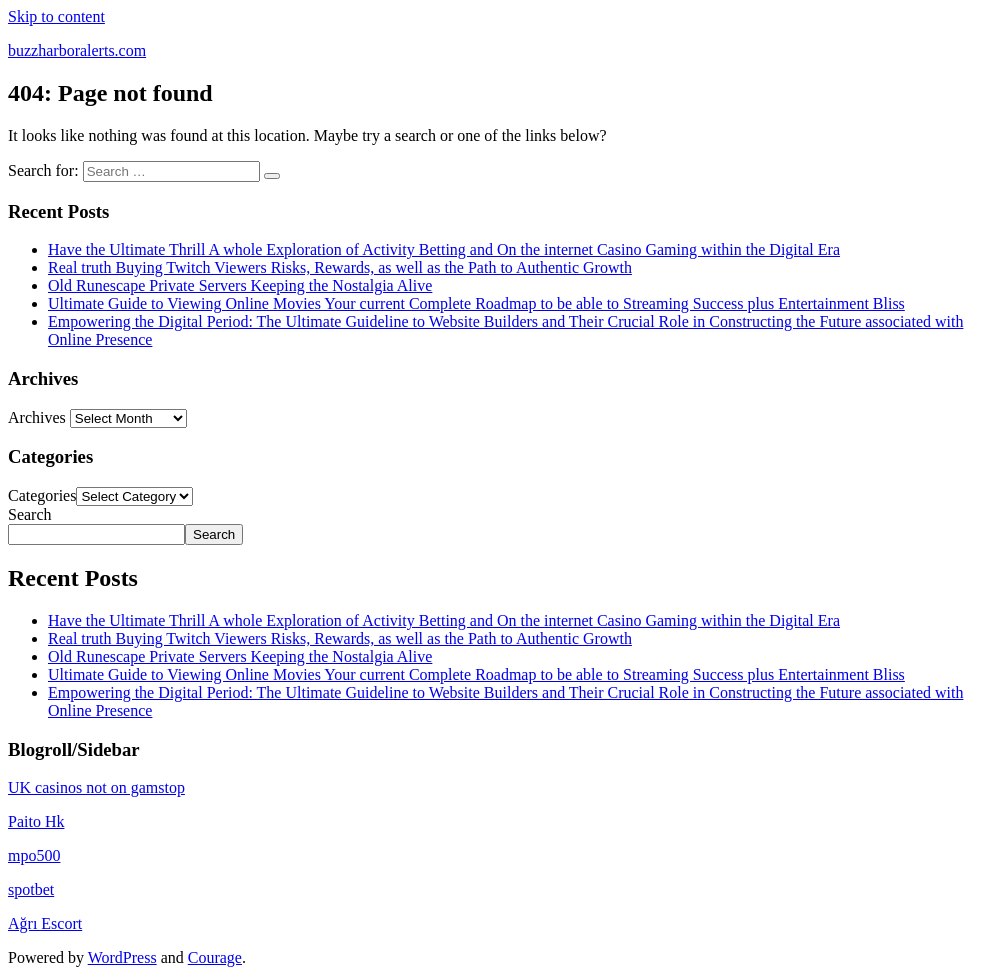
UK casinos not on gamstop (96, 787)
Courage (215, 957)
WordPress (122, 957)
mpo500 (34, 855)
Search (30, 514)
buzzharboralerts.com (77, 50)
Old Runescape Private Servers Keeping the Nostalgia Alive (240, 285)
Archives (37, 417)
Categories (42, 495)
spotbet (31, 889)
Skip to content (56, 16)
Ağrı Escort (45, 923)
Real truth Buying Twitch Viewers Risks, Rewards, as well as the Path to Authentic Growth (340, 267)
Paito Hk (36, 821)
